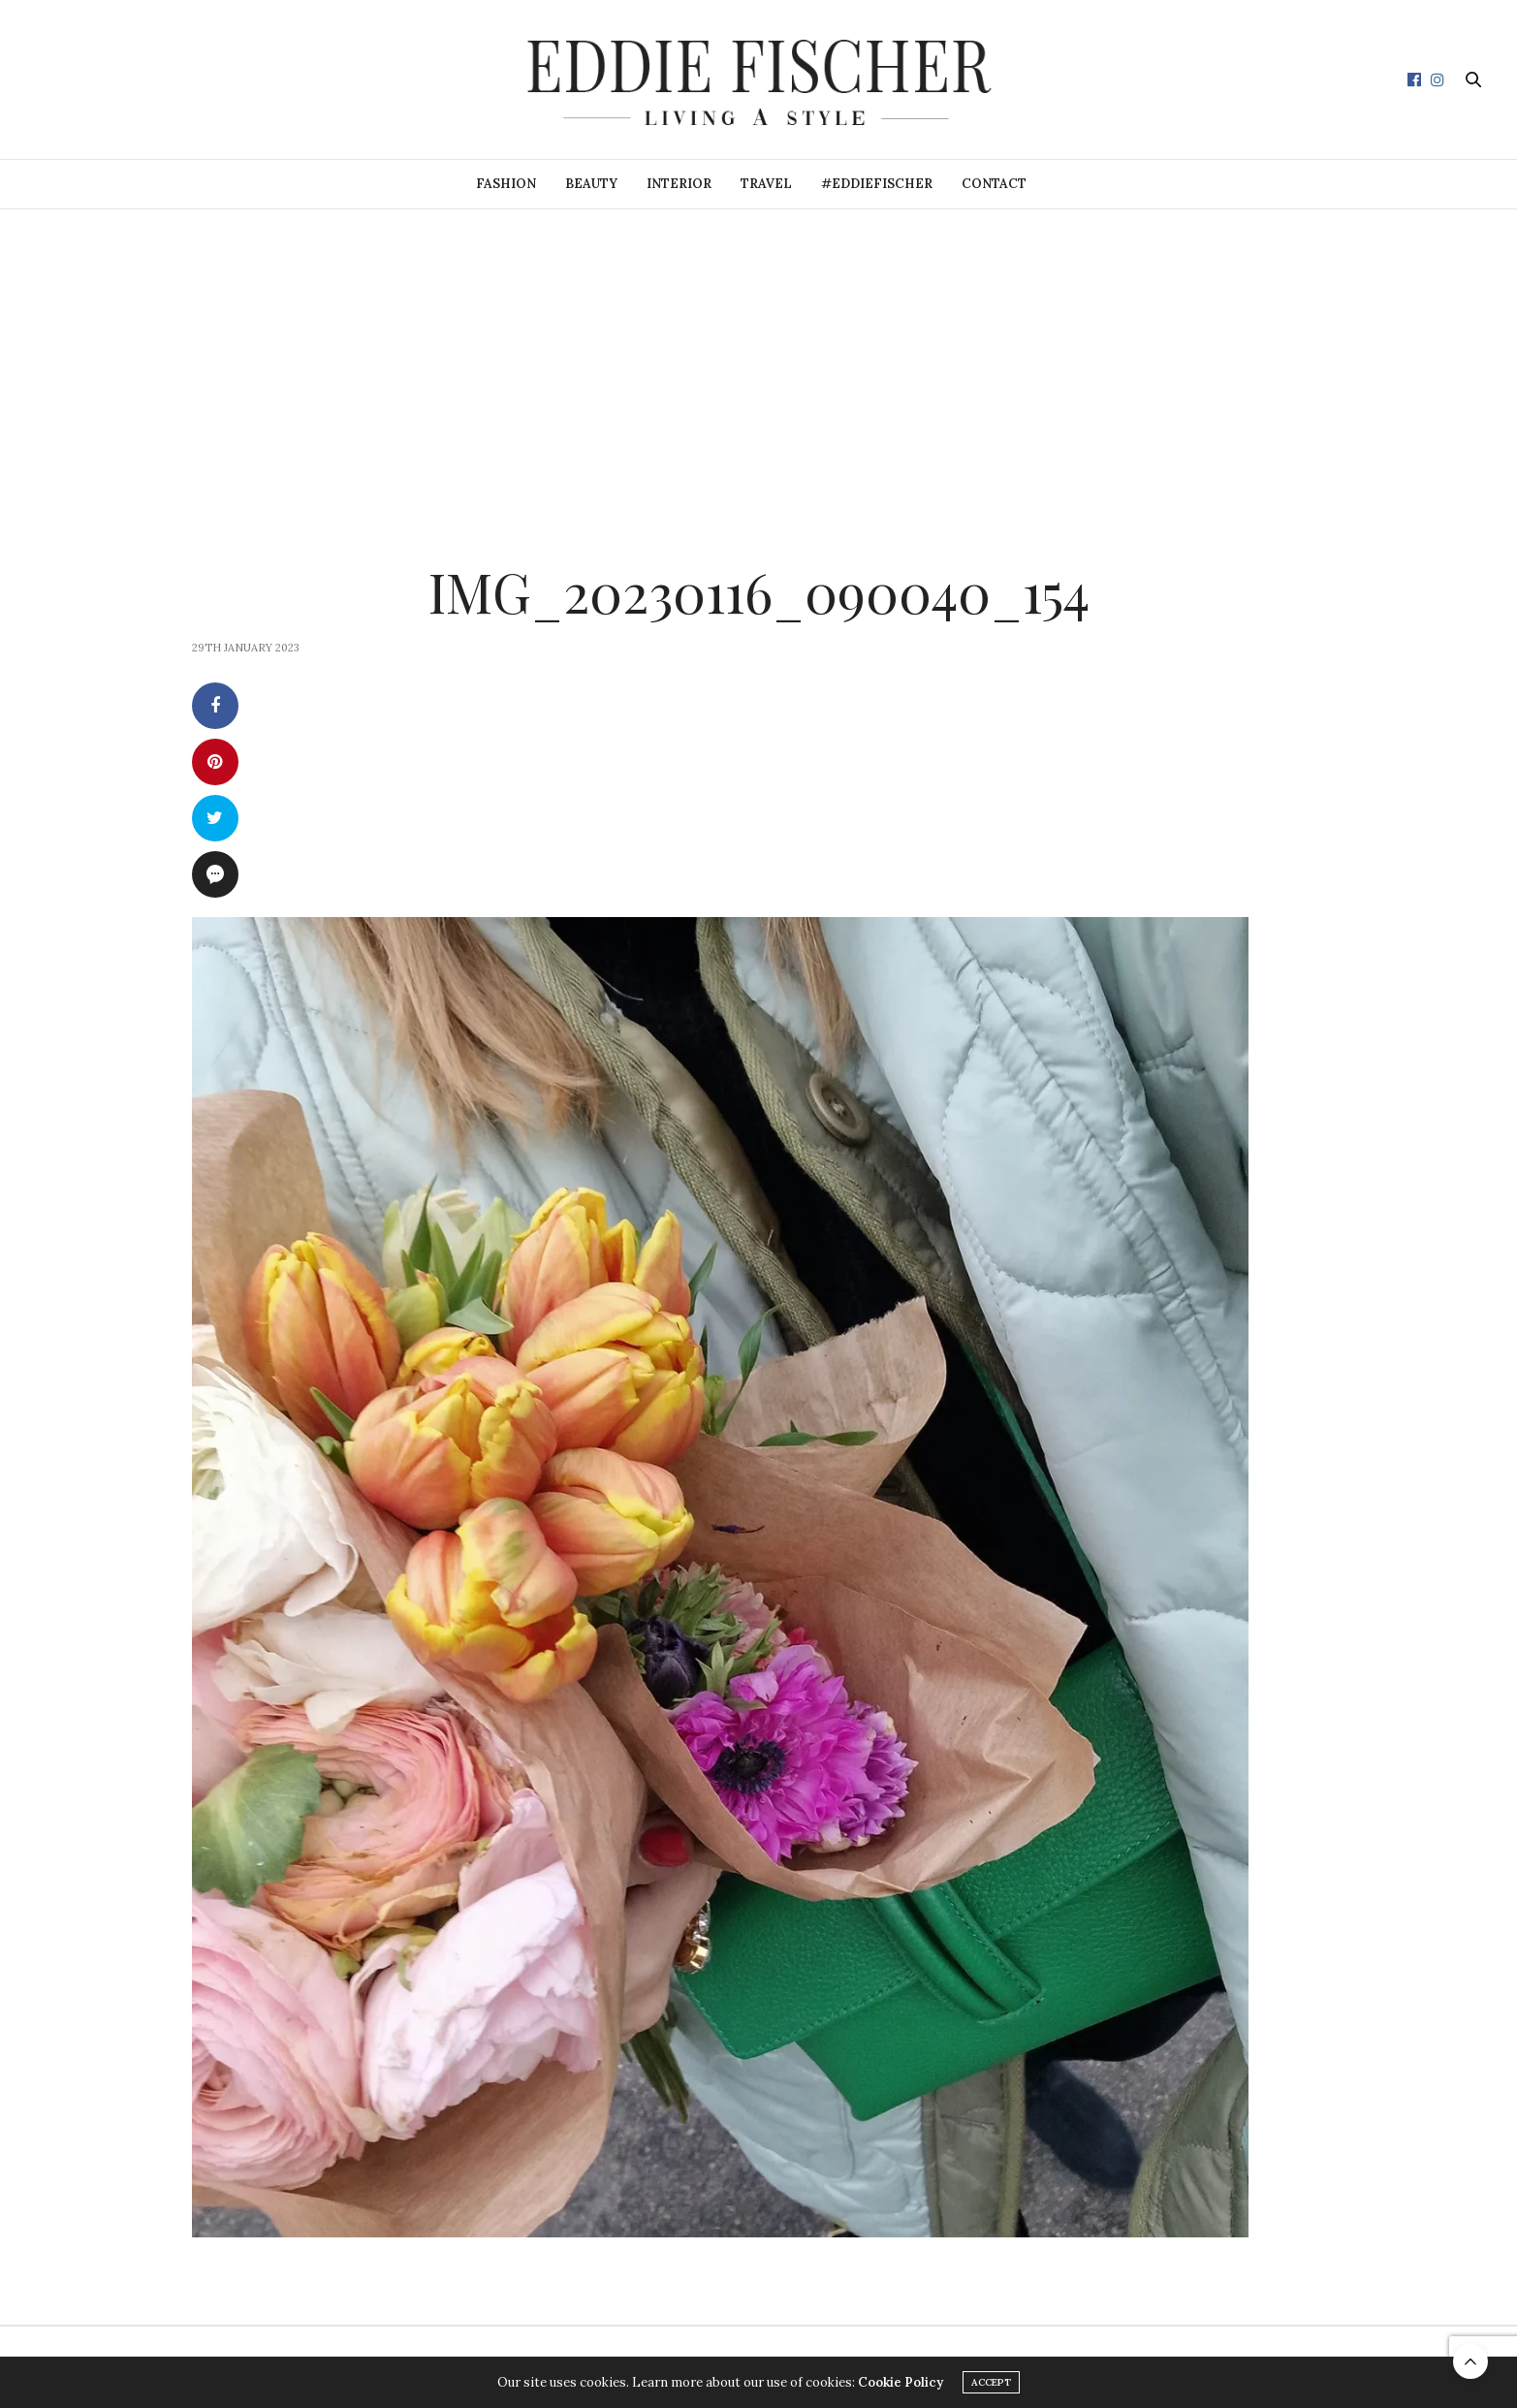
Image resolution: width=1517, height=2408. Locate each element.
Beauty (591, 183)
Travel (766, 183)
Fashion (506, 183)
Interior (679, 183)
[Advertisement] (759, 355)
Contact (994, 183)
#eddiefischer (876, 183)
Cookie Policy (900, 2382)
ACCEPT (991, 2382)
